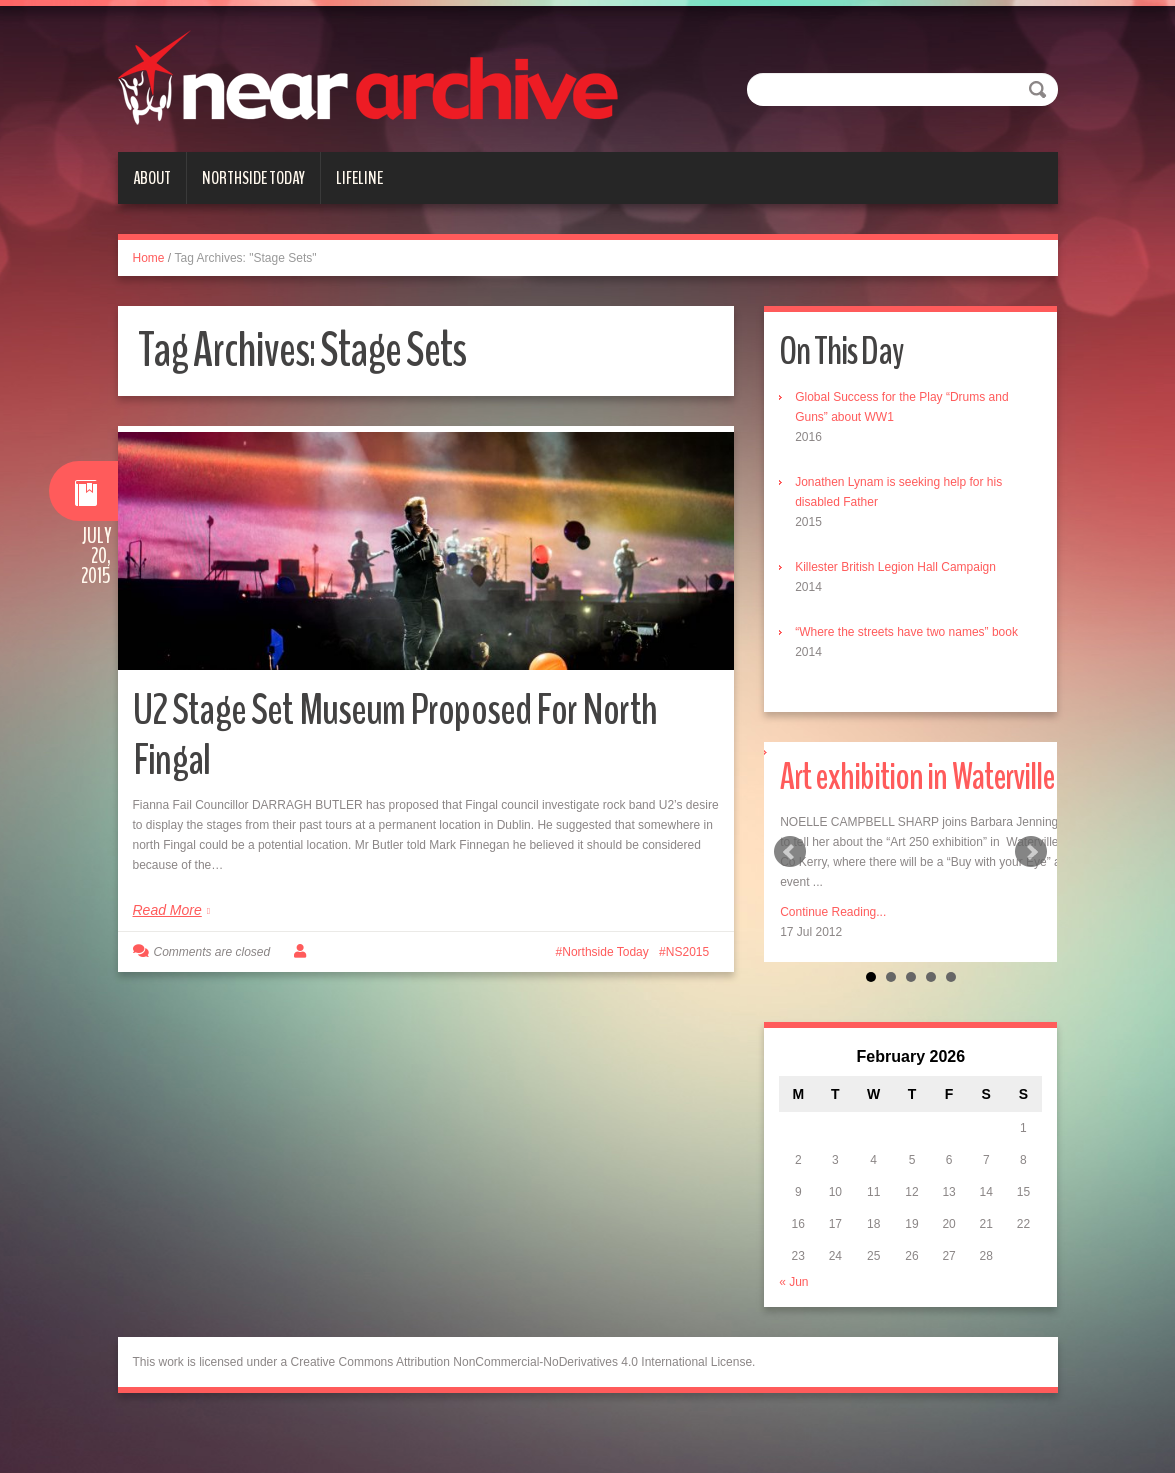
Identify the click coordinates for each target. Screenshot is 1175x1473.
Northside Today (253, 178)
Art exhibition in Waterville (921, 776)
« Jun (793, 1282)
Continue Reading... (833, 912)
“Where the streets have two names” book (906, 632)
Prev (790, 852)
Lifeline (359, 178)
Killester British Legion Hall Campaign (895, 567)
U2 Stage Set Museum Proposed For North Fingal (397, 734)
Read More (167, 910)
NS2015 (687, 952)
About (152, 178)
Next (1031, 852)
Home (149, 258)
